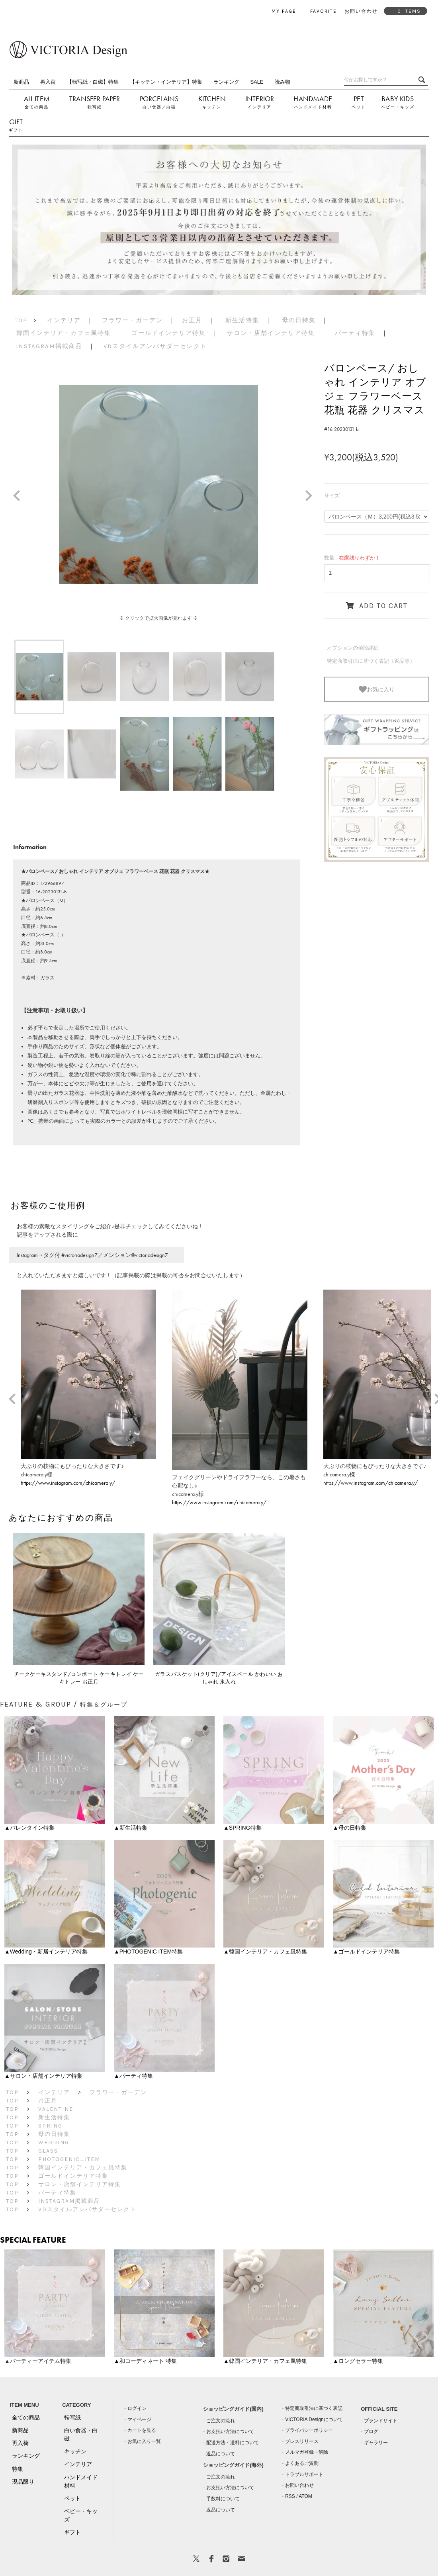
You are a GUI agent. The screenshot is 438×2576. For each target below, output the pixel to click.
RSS (290, 2496)
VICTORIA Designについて (313, 2419)
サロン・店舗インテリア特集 (271, 333)
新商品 (21, 82)
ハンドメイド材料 (313, 107)
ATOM (305, 2496)
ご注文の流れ (220, 2420)
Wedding (53, 2142)
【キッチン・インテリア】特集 (166, 82)
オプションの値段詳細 (353, 647)
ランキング (226, 82)
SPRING (50, 2125)
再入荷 (48, 82)
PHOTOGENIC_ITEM (69, 2159)
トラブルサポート (304, 2474)
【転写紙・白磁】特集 (93, 82)
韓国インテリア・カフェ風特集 (63, 333)
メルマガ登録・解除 (306, 2452)
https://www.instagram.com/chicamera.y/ (68, 1482)
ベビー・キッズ (398, 107)
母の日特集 (299, 320)
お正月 (192, 320)
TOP (21, 320)
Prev (19, 496)
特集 (17, 2469)
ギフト (16, 130)
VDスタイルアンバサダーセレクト (155, 346)
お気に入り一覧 (144, 2441)
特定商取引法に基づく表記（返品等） (371, 661)
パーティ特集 (355, 333)
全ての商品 (37, 107)
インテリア (260, 107)
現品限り (23, 2481)
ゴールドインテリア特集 (168, 333)
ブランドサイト (380, 2420)
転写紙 (95, 107)
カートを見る (141, 2430)
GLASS (48, 2150)
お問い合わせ (299, 2485)
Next (311, 496)
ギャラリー (376, 2442)
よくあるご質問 (302, 2463)
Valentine (55, 2109)
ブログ (371, 2431)
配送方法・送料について (232, 2442)
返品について (220, 2454)
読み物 (282, 82)
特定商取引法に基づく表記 (313, 2408)
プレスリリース (302, 2441)
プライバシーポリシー (309, 2430)
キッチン (211, 107)
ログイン (137, 2408)
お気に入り (377, 689)
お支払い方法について (230, 2431)
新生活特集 (242, 320)
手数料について (223, 2499)
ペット (359, 107)
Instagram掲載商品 (49, 346)
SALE (256, 82)
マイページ (139, 2419)
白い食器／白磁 (159, 107)
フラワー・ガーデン (132, 320)
